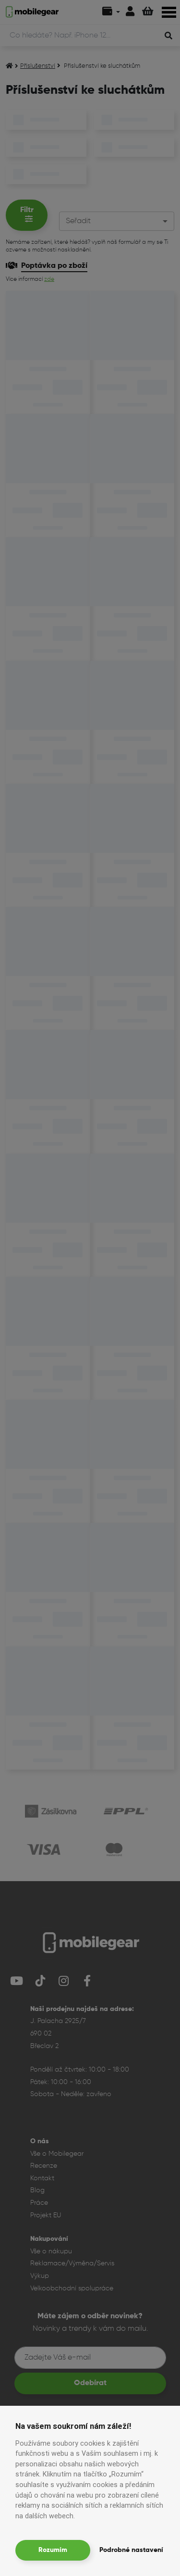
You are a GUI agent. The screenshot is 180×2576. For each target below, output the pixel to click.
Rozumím (52, 2550)
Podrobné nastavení (131, 2550)
